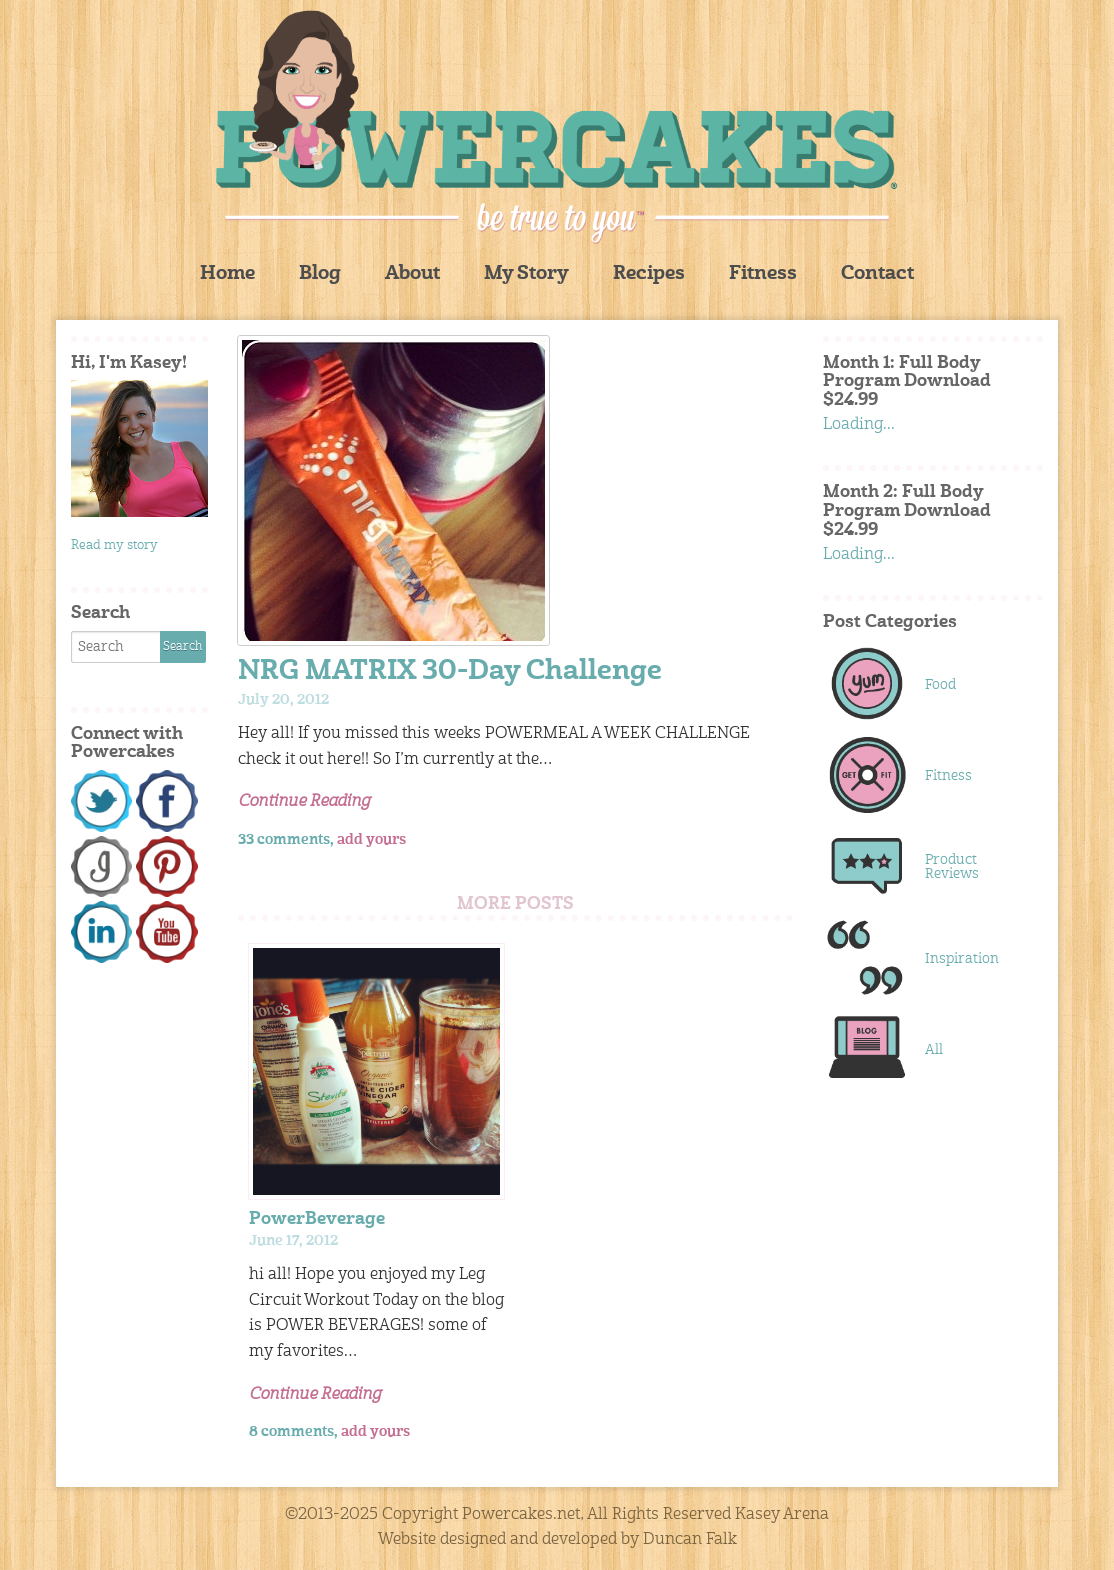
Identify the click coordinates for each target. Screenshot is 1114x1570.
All (934, 1050)
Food (940, 685)
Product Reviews (952, 867)
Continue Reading (304, 802)
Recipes (649, 274)
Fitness (763, 274)
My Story (526, 274)
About (412, 274)
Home (227, 274)
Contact (877, 274)
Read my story (114, 545)
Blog (320, 274)
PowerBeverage (317, 1219)
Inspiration (962, 959)
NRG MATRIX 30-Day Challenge (450, 672)
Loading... (859, 425)
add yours (371, 840)
